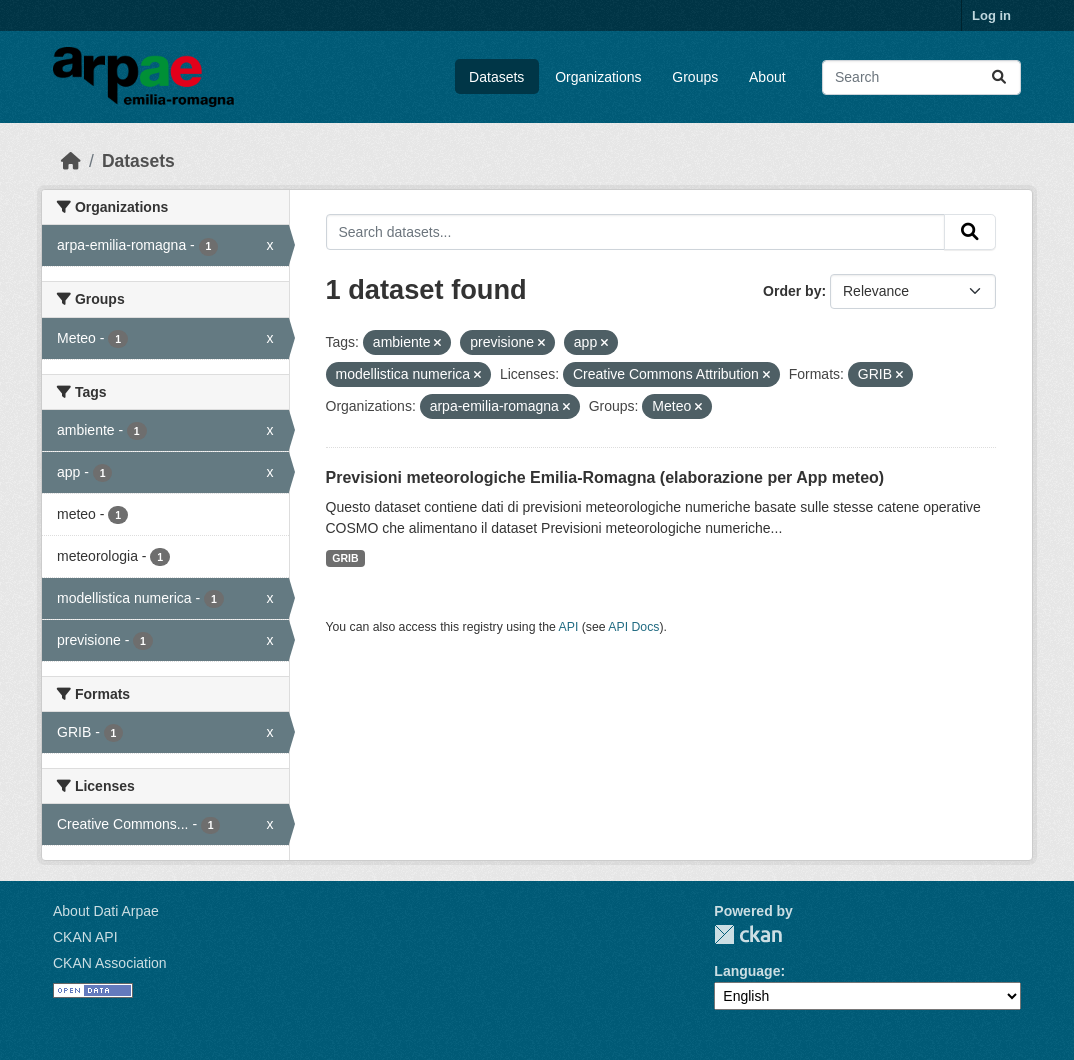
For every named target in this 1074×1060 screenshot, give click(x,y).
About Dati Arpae (106, 911)
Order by (792, 291)
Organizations (598, 77)
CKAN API (85, 937)
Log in (991, 15)
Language (747, 971)
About (767, 77)
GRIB (345, 558)
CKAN (748, 934)
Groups (695, 77)
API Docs (633, 627)
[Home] (71, 161)
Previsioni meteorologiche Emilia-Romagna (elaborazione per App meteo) (605, 477)
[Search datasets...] (921, 77)
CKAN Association (110, 963)
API (569, 627)
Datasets (496, 77)
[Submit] (999, 77)
